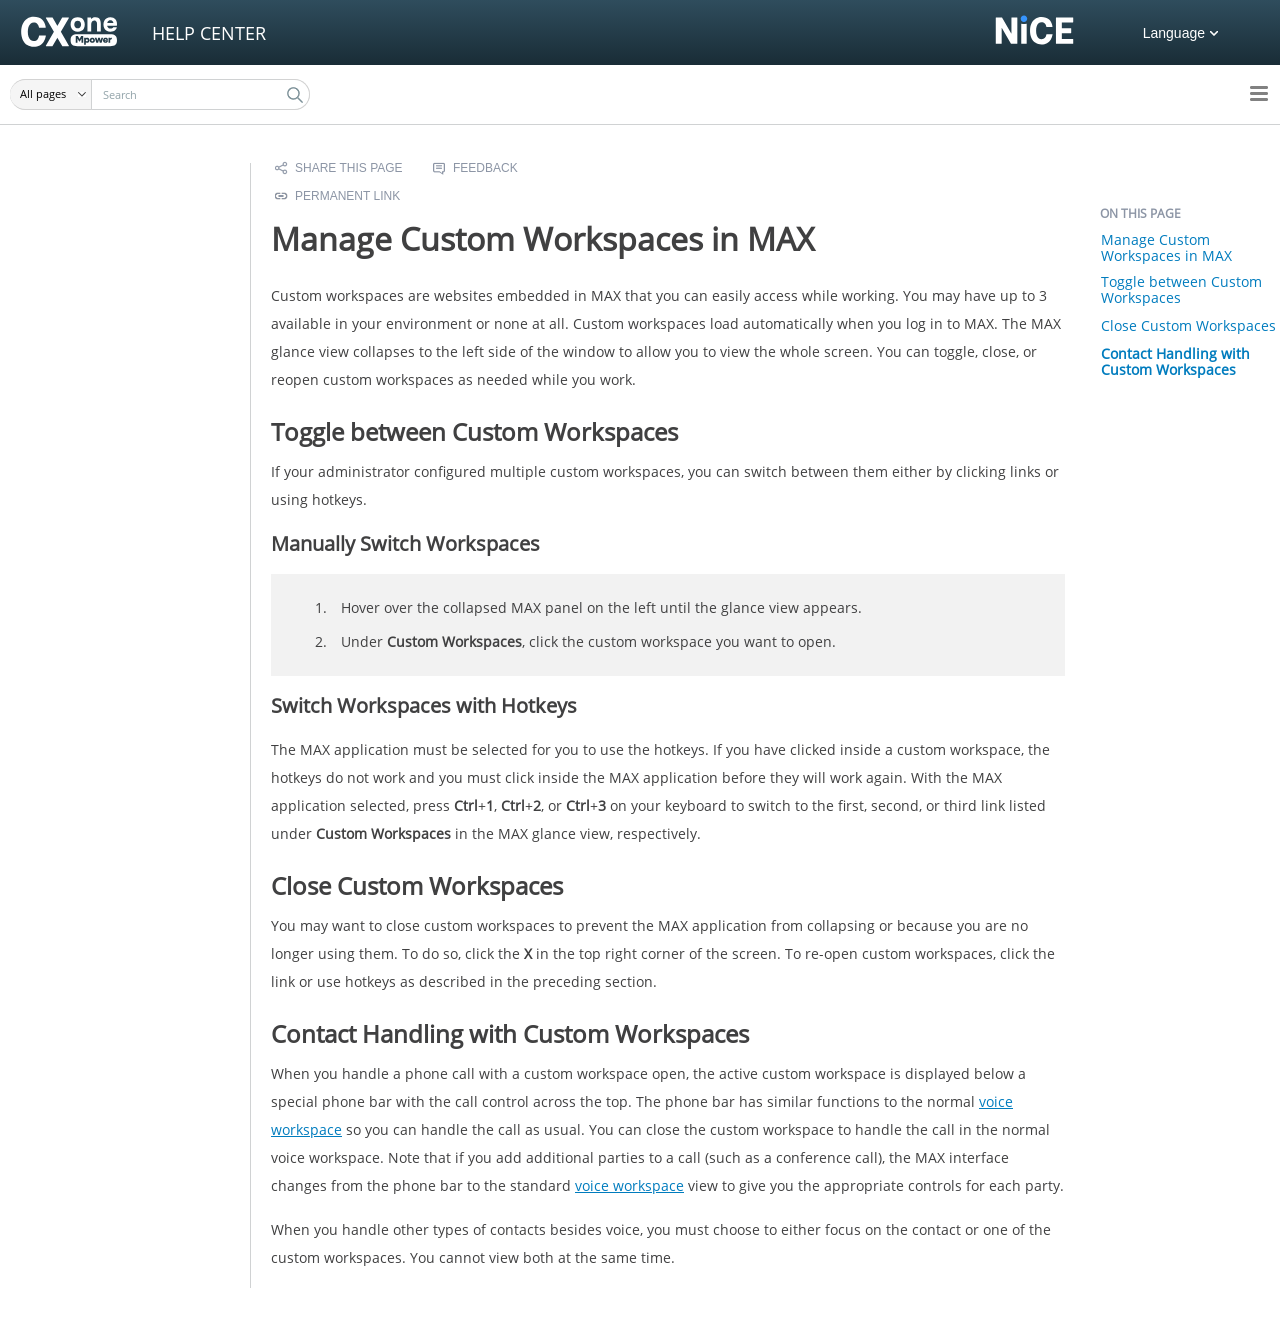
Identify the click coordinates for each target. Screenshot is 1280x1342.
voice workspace (629, 1185)
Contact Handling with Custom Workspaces (1175, 361)
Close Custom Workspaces (1188, 325)
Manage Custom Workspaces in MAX (1166, 247)
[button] (51, 94)
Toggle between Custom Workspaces (1181, 289)
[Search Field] (160, 94)
